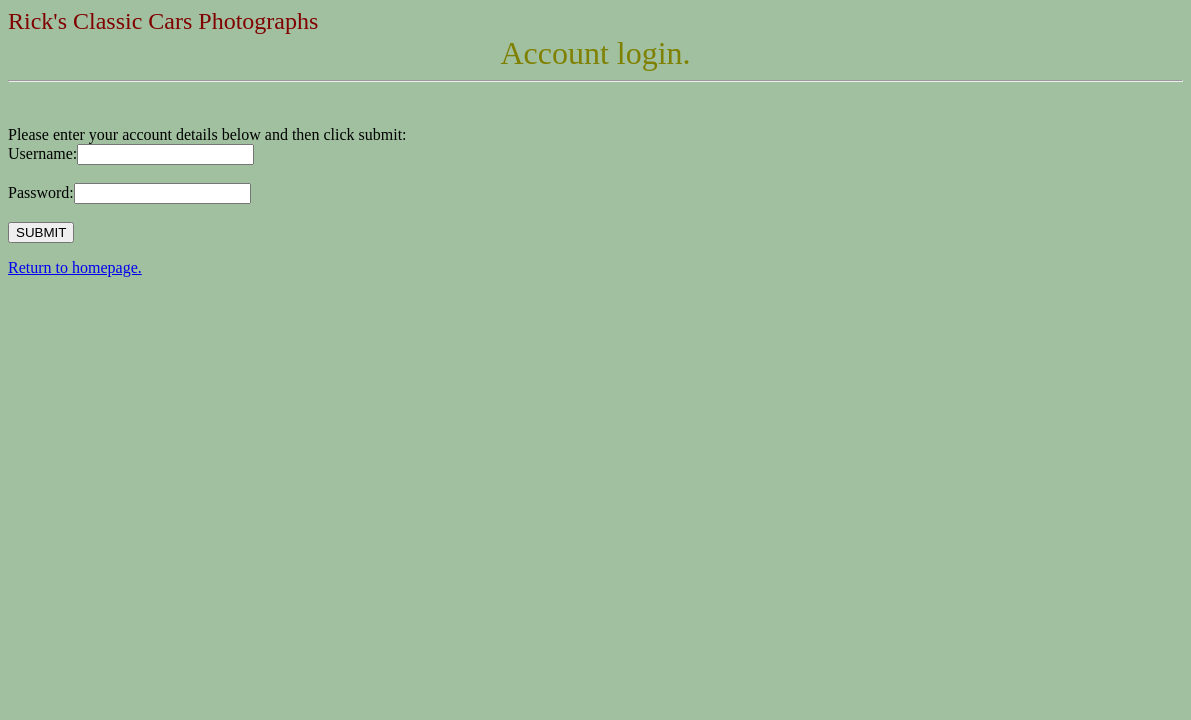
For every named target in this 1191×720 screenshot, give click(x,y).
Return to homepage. (75, 267)
